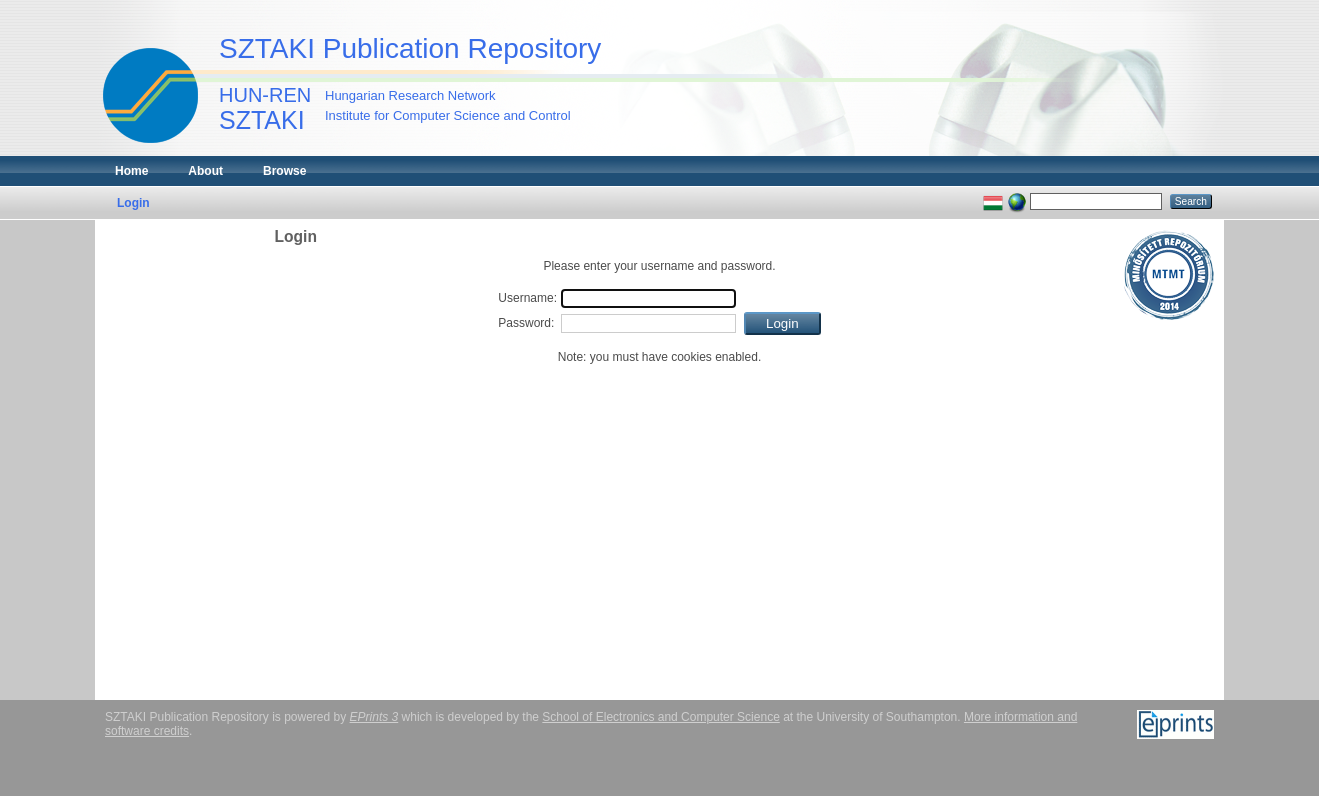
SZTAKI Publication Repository (410, 48)
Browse (284, 171)
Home (131, 171)
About (205, 171)
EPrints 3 (374, 717)
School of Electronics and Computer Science (660, 717)
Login (133, 203)
